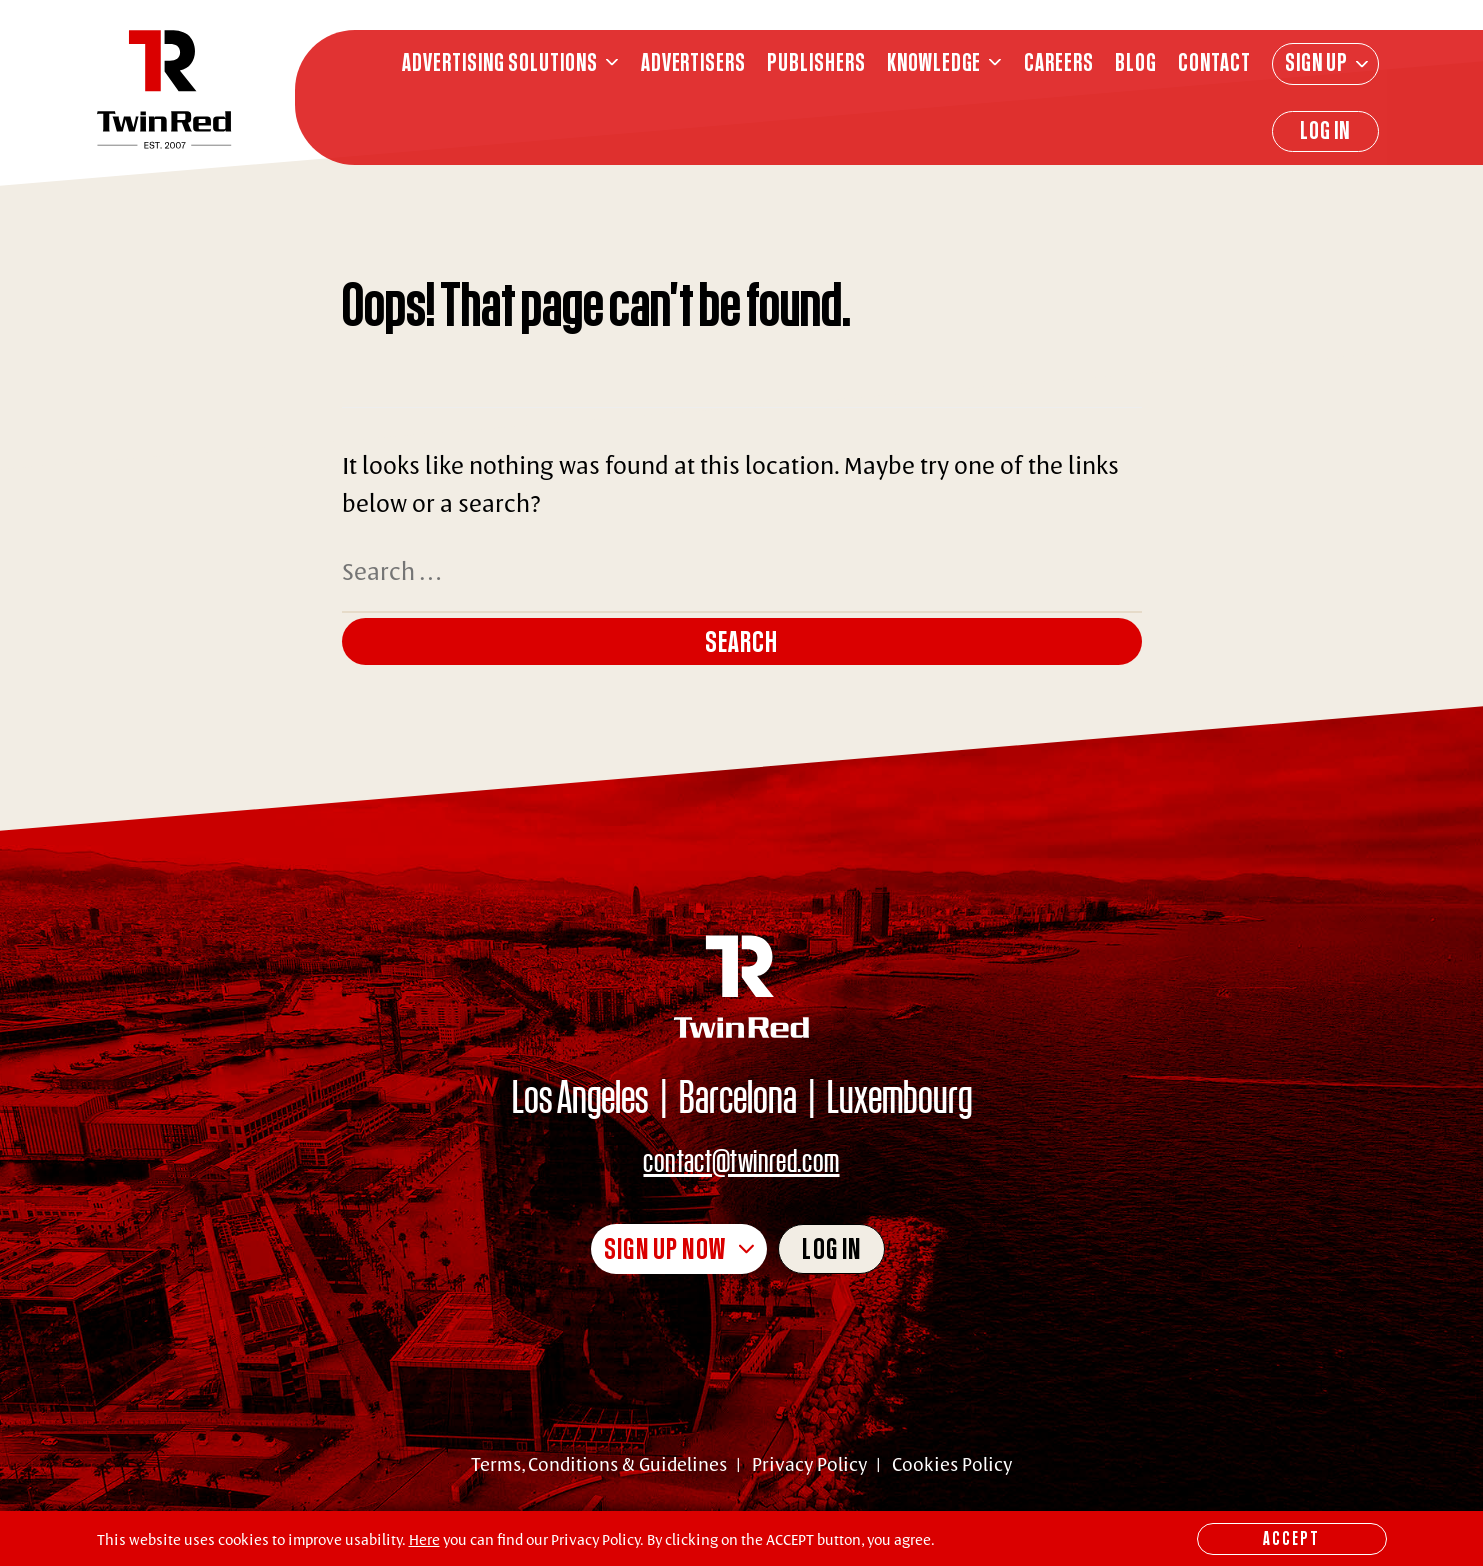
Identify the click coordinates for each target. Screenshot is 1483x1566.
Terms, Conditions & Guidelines (599, 1464)
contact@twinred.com (741, 1159)
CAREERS (1059, 62)
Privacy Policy (809, 1464)
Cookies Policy (952, 1464)
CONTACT (1214, 62)
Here (424, 1539)
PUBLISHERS (816, 62)
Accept (1291, 1538)
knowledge (934, 62)
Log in (831, 1248)
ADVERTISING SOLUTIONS (499, 62)
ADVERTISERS (694, 62)
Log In (1325, 130)
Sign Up (1316, 62)
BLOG (1136, 62)
